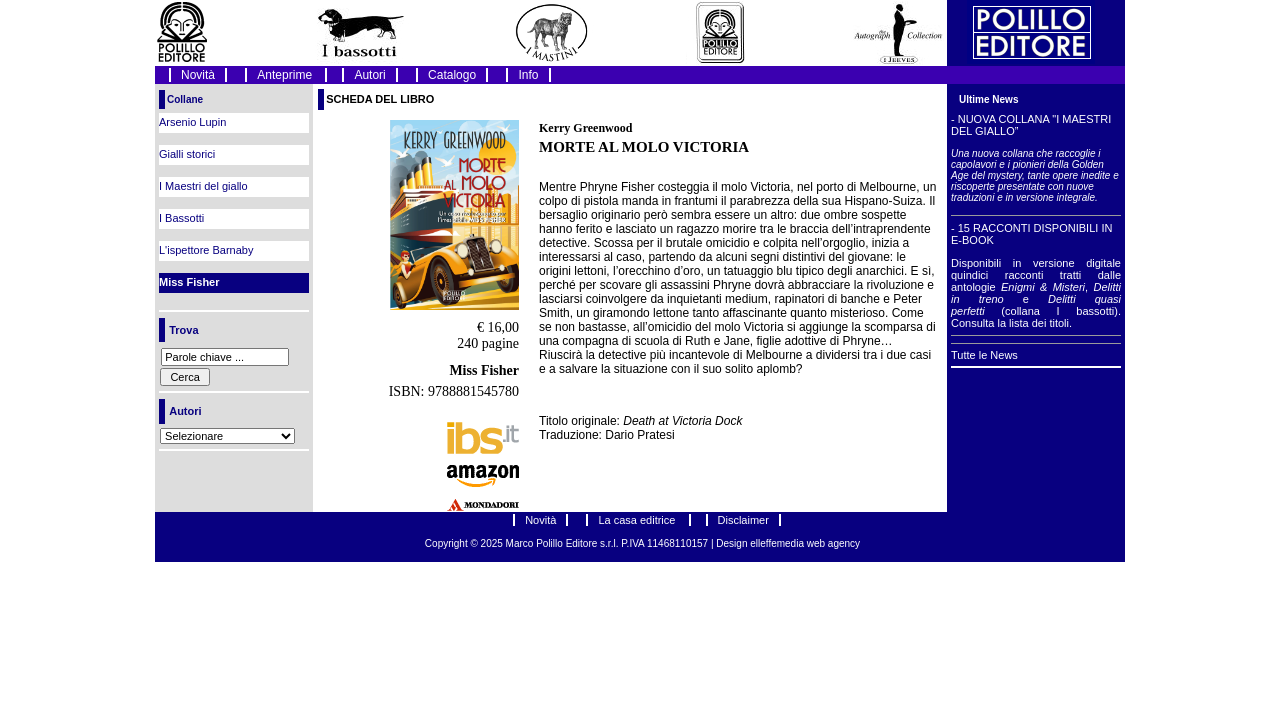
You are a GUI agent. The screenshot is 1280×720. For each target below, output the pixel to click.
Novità (198, 75)
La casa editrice (638, 520)
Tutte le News (984, 355)
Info (528, 75)
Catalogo (452, 75)
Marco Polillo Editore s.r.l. (562, 543)
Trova (183, 330)
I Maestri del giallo (203, 186)
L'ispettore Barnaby (206, 250)
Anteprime (286, 75)
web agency (833, 543)
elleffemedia (778, 543)
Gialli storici (187, 154)
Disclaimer (743, 520)
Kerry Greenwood (585, 128)
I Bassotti (181, 218)
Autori (369, 75)
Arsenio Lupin (192, 122)
